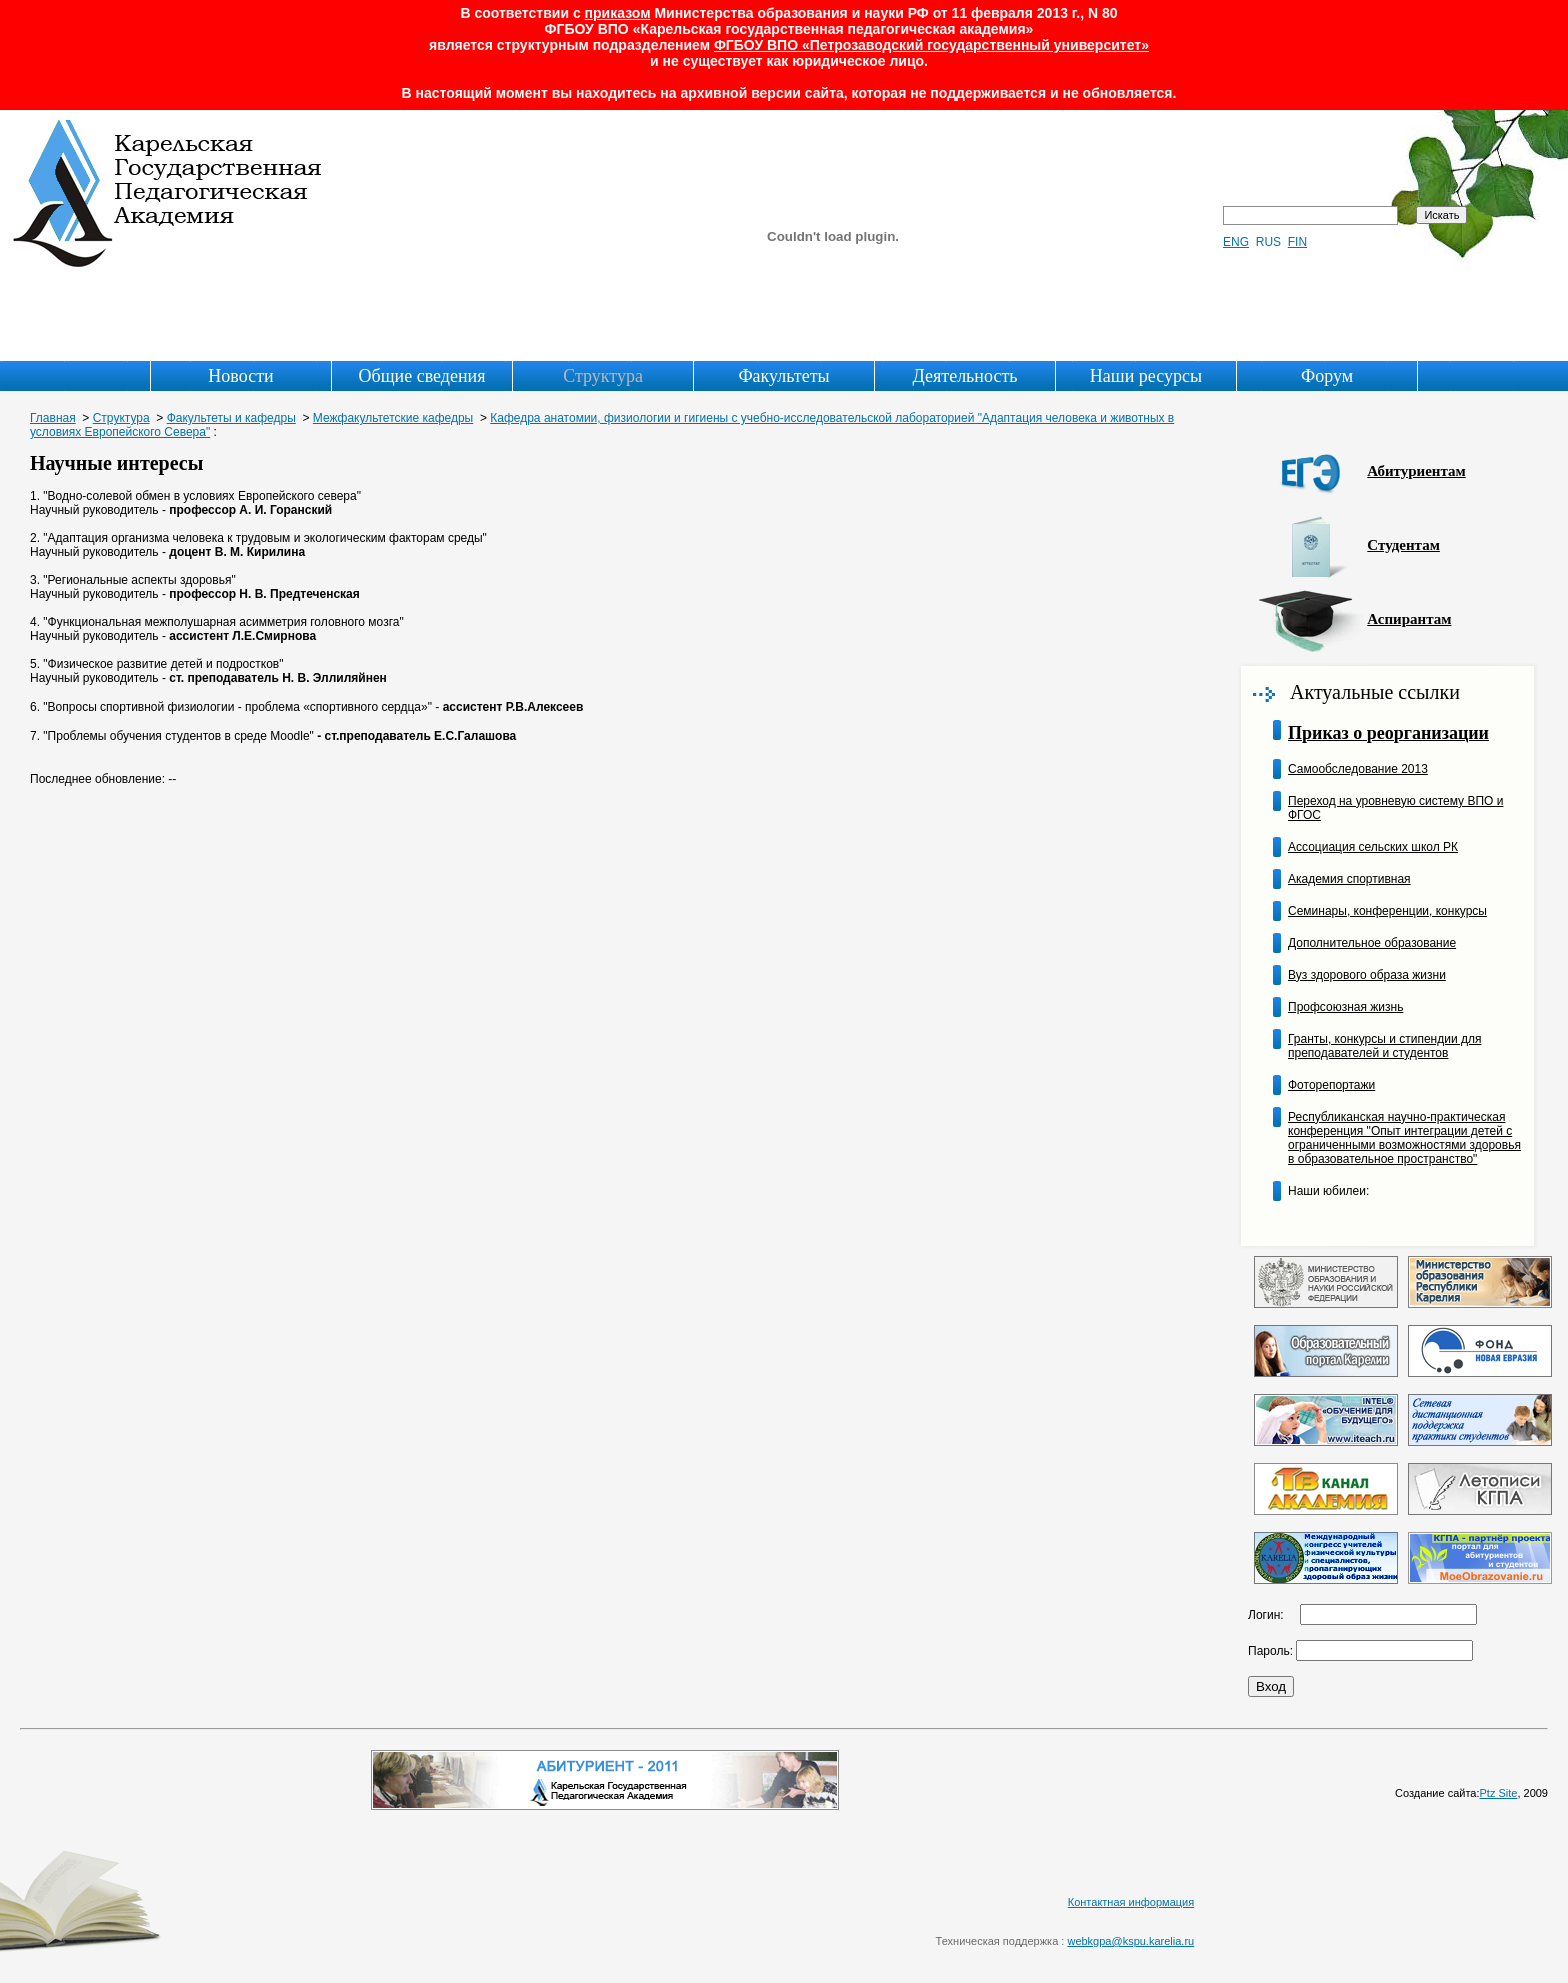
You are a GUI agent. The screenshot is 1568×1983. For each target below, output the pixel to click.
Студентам (1403, 545)
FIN (1297, 242)
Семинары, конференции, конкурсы (1387, 911)
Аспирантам (1409, 619)
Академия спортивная (1349, 879)
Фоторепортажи (1331, 1085)
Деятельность (965, 376)
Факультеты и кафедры (231, 418)
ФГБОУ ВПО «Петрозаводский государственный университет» (931, 45)
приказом (618, 13)
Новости (240, 376)
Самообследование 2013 (1358, 769)
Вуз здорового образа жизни (1367, 975)
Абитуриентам (1416, 471)
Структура (603, 376)
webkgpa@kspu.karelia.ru (1130, 1941)
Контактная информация (1131, 1902)
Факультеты (783, 376)
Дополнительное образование (1372, 943)
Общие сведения (422, 376)
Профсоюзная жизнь (1345, 1007)
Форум (1327, 376)
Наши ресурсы (1146, 376)
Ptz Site (1499, 1793)
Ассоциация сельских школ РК (1373, 847)
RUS (1268, 242)
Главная (53, 418)
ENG (1236, 242)
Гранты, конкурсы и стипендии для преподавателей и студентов (1384, 1046)
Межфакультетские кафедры (393, 418)
